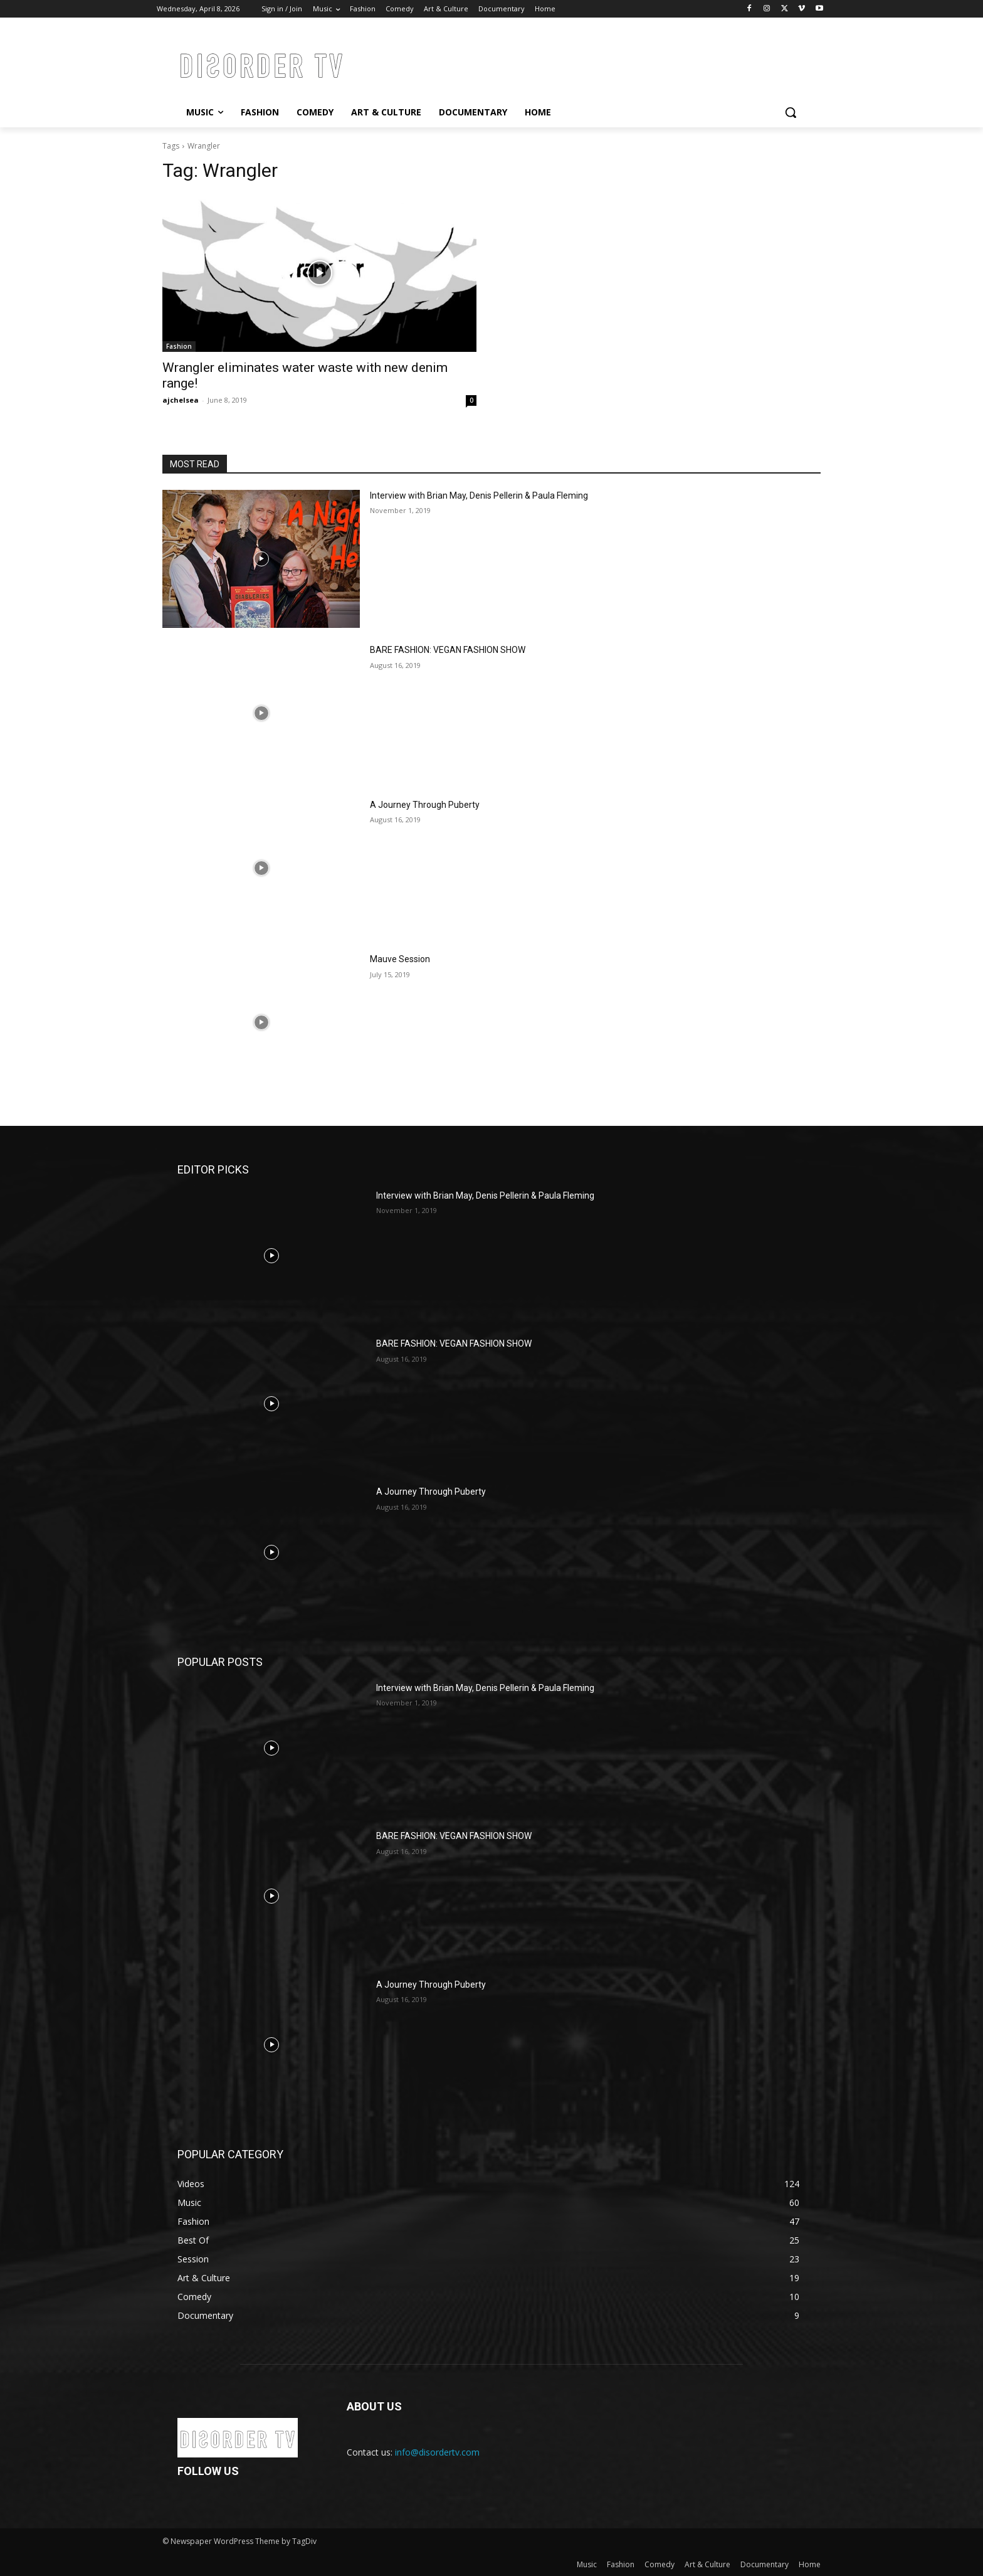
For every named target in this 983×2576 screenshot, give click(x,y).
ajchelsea (180, 400)
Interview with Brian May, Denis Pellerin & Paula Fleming (479, 495)
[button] (790, 112)
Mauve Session (400, 959)
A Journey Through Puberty (425, 805)
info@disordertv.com (437, 2452)
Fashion (179, 346)
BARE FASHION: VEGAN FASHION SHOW (447, 650)
